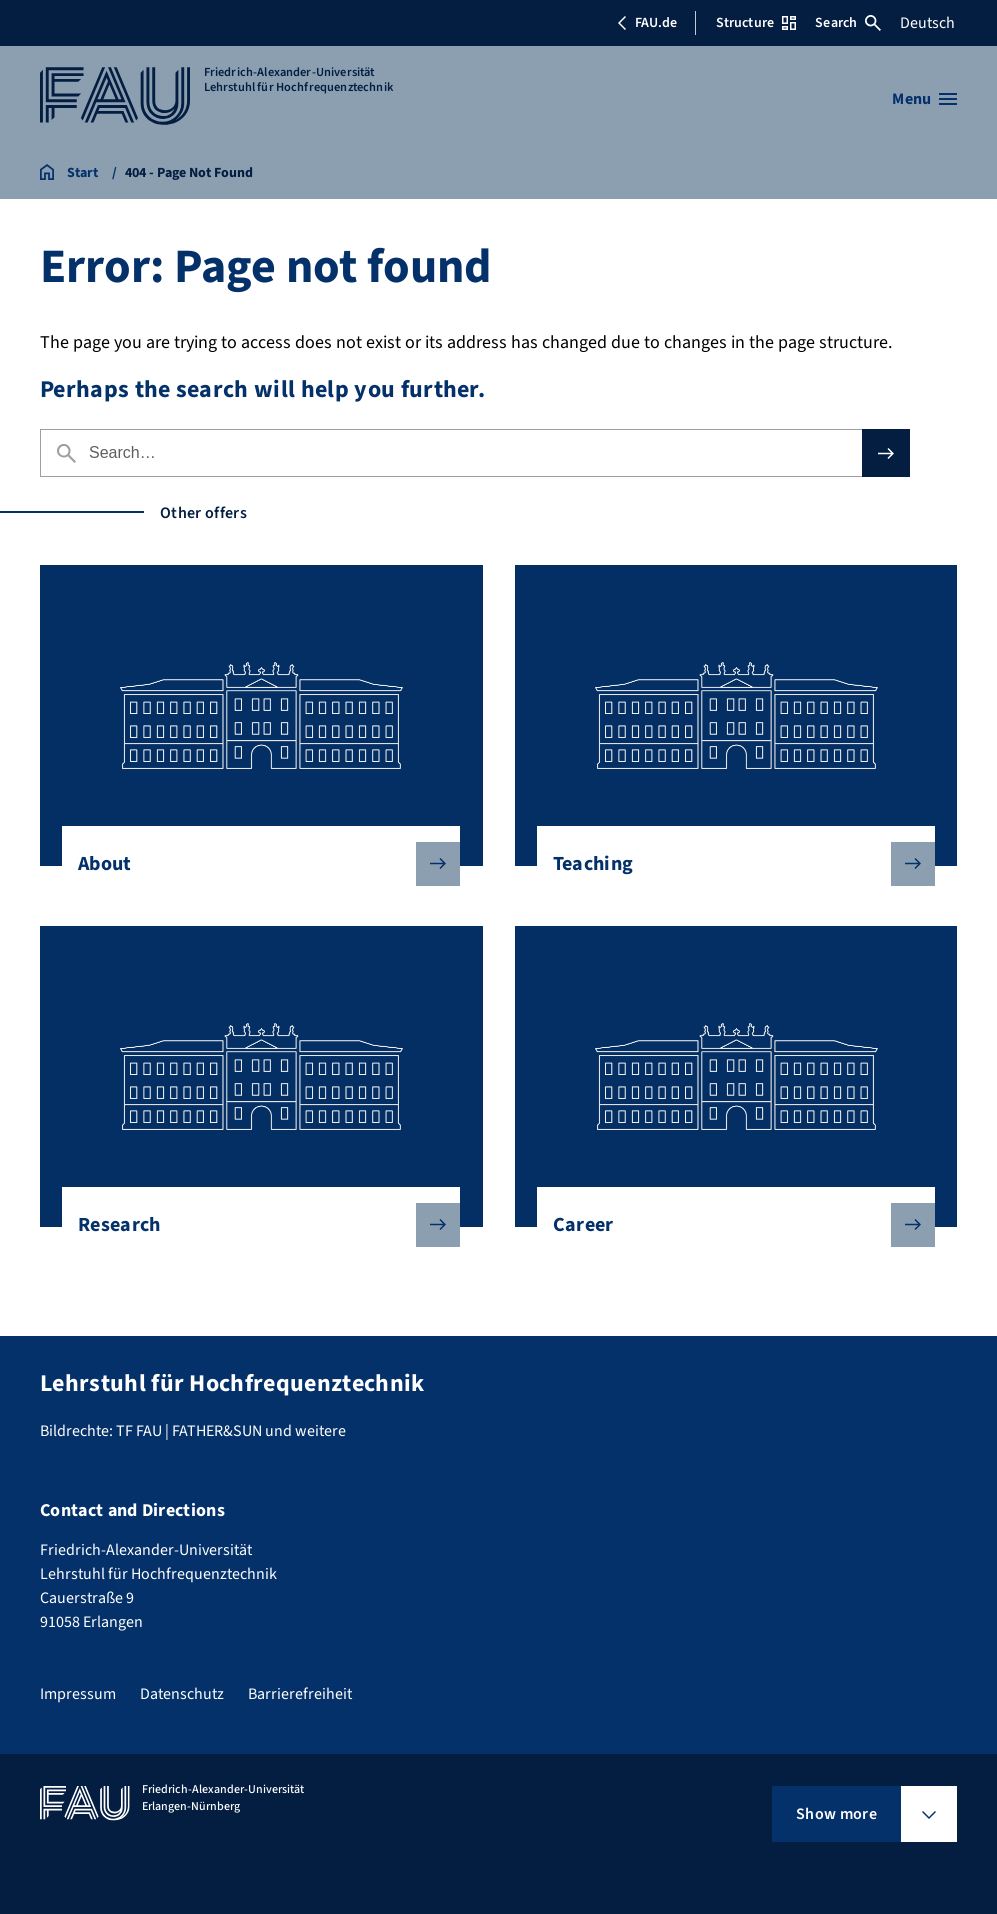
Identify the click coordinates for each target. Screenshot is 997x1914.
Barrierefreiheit (300, 1694)
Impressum (78, 1694)
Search (848, 23)
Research (253, 1225)
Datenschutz (182, 1694)
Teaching (728, 864)
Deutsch (927, 23)
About (253, 864)
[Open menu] (924, 99)
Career (728, 1225)
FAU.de (647, 23)
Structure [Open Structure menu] (756, 23)
